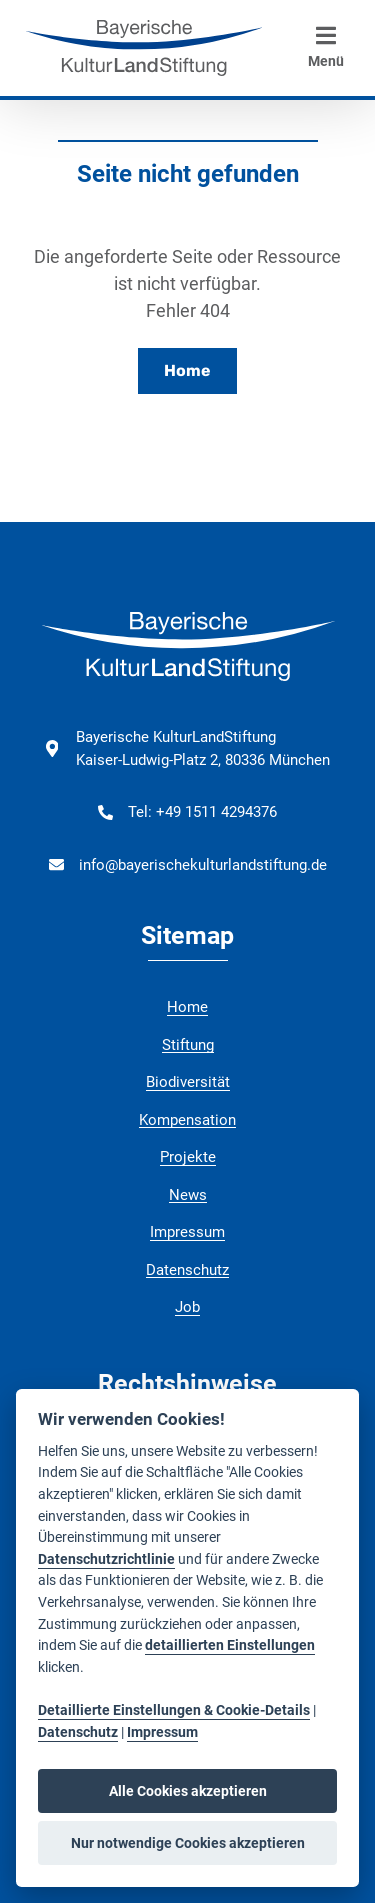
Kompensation (187, 1120)
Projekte (188, 1157)
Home (187, 370)
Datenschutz (187, 1270)
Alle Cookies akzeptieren (188, 1791)
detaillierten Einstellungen (230, 1645)
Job (187, 1307)
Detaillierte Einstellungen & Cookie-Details (174, 1710)
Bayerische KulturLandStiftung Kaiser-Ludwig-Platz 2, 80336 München (203, 748)
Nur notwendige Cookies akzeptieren (188, 1843)
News (188, 1195)
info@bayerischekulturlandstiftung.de (203, 865)
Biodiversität (188, 1082)
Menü (326, 47)
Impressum (187, 1232)
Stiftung (188, 1045)
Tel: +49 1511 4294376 (202, 812)
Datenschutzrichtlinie (106, 1559)
